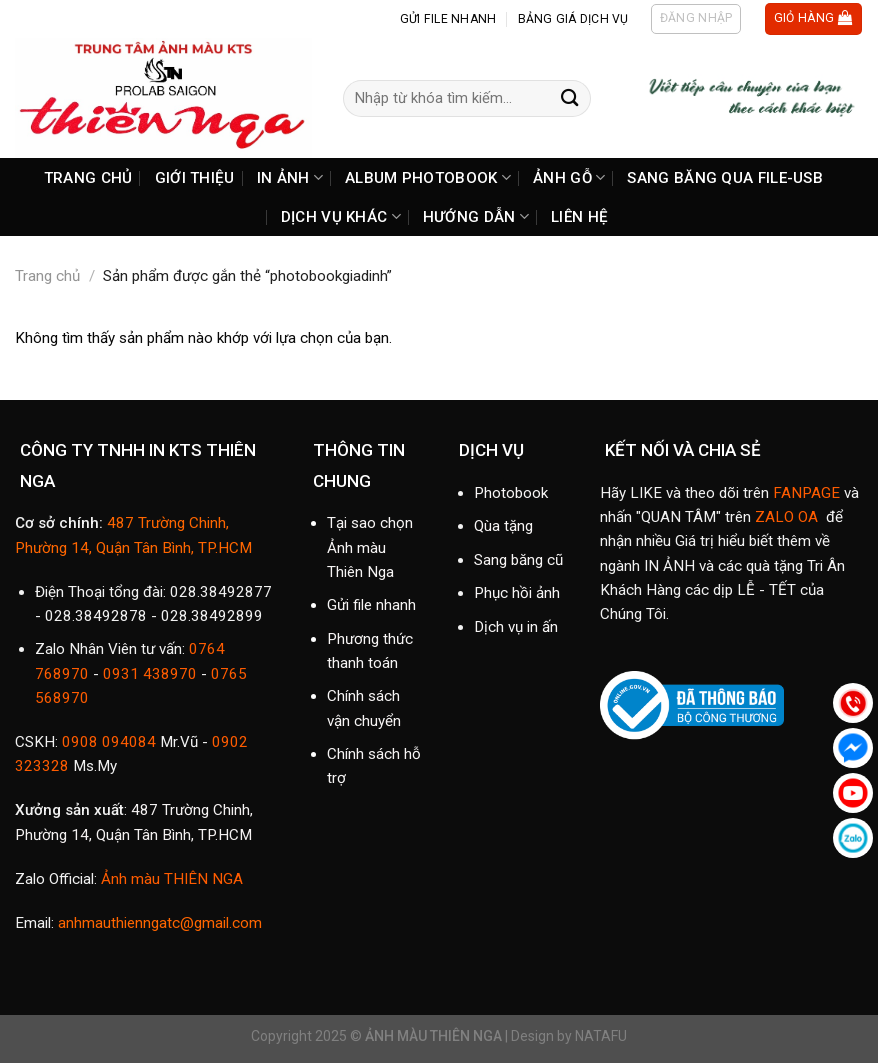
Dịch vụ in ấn (516, 627)
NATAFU (601, 1036)
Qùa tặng (503, 526)
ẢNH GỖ (569, 177)
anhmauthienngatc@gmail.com (160, 923)
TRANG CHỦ (88, 178)
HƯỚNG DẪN (476, 216)
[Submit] (570, 98)
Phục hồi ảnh (517, 593)
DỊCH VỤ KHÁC (341, 216)
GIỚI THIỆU (195, 178)
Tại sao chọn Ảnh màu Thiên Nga (370, 547)
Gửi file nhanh (371, 605)
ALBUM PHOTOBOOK (428, 177)
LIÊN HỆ (579, 217)
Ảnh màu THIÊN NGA (170, 879)
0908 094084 (109, 742)
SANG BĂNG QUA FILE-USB (725, 178)
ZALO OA (786, 517)
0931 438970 (150, 674)
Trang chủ (47, 276)
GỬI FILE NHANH (448, 19)
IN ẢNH (290, 177)
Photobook (511, 493)
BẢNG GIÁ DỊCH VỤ (573, 19)
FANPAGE (806, 493)
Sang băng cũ (518, 560)
